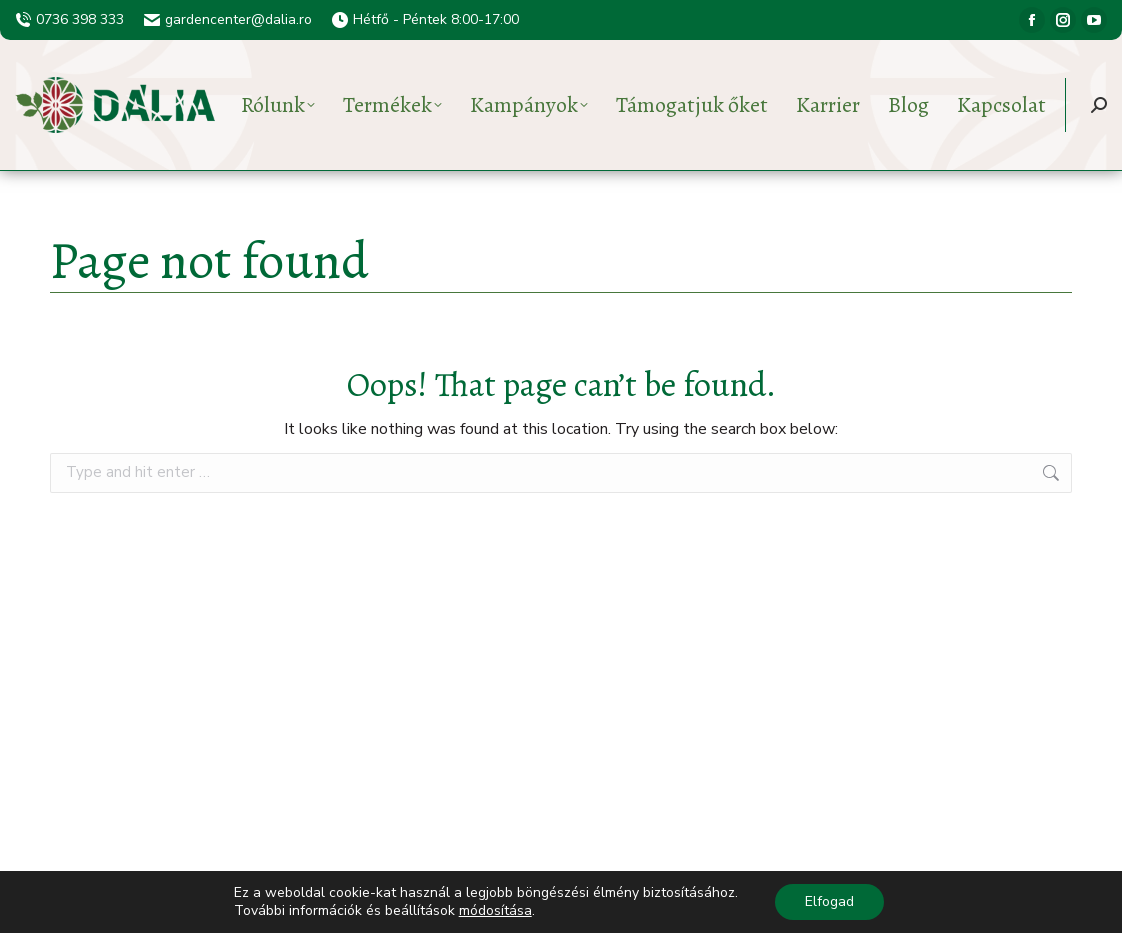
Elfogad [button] (829, 901)
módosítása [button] (495, 910)
